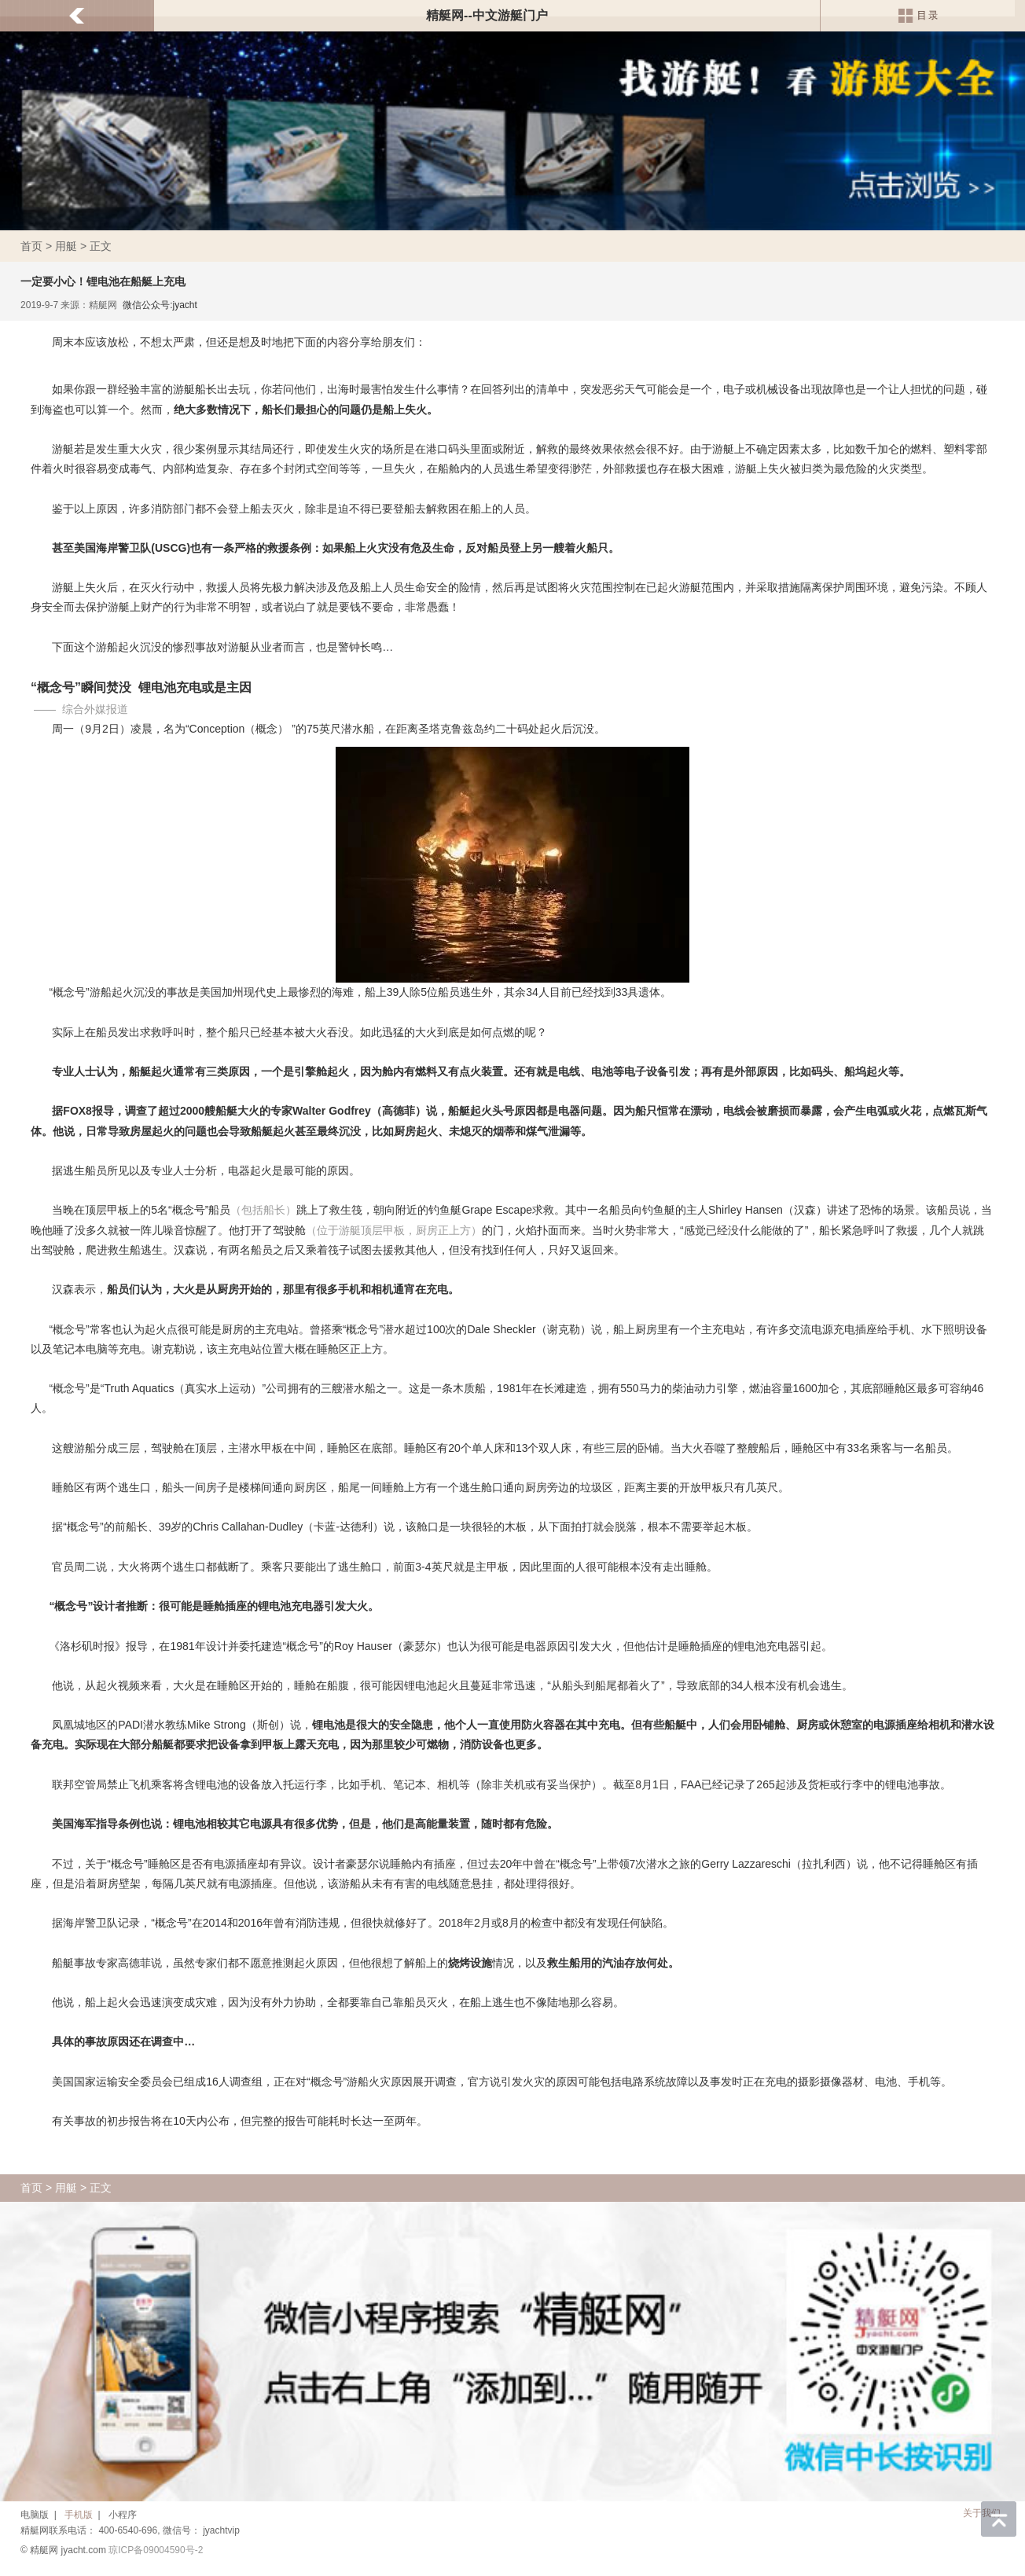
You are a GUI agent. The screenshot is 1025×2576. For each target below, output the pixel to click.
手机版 (78, 2514)
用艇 (66, 246)
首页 (31, 246)
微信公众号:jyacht (160, 305)
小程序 (122, 2514)
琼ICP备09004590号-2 (155, 2550)
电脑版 (34, 2514)
